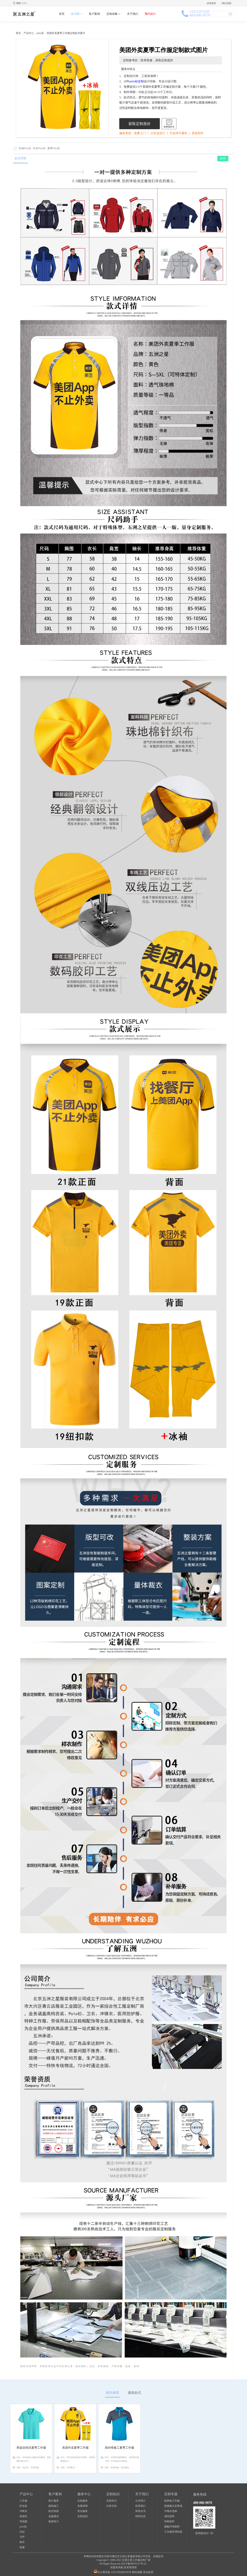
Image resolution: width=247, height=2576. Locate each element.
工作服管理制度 (173, 2531)
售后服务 (82, 2511)
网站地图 (226, 3)
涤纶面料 (169, 2516)
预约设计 (150, 13)
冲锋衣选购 (170, 2511)
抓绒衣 (23, 2516)
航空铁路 (53, 2511)
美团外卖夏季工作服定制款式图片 (66, 33)
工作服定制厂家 (141, 2560)
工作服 (23, 2500)
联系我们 (140, 2506)
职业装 (23, 2506)
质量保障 (82, 2506)
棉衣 (22, 2542)
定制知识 (113, 2494)
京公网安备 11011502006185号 (112, 2572)
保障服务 (211, 3)
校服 (22, 2547)
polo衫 (40, 33)
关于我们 (132, 13)
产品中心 (29, 33)
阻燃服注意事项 (173, 2506)
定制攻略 (113, 13)
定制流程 (82, 2516)
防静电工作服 (172, 2500)
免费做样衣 (169, 123)
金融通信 (53, 2516)
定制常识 (111, 2500)
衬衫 (22, 2531)
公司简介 (140, 2500)
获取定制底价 (139, 124)
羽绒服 (23, 2521)
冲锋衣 (23, 2511)
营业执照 (148, 2572)
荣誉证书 (140, 2511)
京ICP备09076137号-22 (133, 2563)
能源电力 (53, 2521)
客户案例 (94, 13)
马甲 (22, 2537)
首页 (62, 13)
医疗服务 (53, 2500)
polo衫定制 (137, 81)
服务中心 (84, 2494)
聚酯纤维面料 (172, 2526)
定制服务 (82, 2500)
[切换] (24, 3)
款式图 (76, 13)
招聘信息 (140, 2516)
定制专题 (171, 2494)
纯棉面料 (169, 2521)
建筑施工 (53, 2506)
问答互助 (111, 2506)
